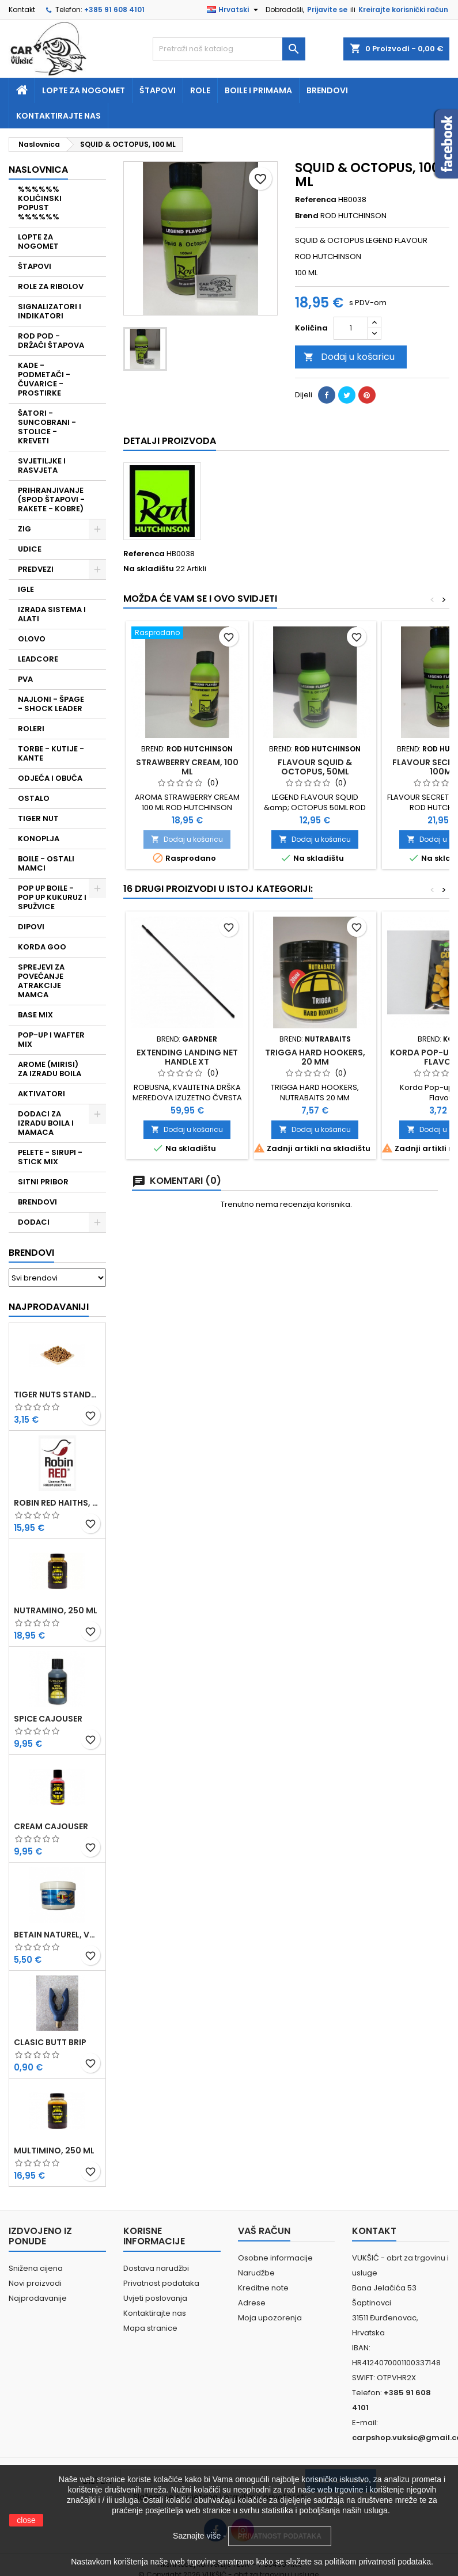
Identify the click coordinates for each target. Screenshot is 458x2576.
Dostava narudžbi (156, 2268)
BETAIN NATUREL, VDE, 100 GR (57, 1934)
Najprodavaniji (49, 1306)
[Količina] (351, 328)
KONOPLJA (38, 838)
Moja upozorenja (270, 2317)
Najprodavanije (38, 2298)
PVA (25, 679)
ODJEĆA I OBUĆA (50, 778)
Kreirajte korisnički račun (403, 9)
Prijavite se (327, 9)
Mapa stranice (150, 2328)
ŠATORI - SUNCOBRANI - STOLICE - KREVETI (47, 427)
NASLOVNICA (38, 169)
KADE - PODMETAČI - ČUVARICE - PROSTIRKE (44, 379)
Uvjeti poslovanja (155, 2298)
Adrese (252, 2302)
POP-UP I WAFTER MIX (51, 1039)
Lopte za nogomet (83, 90)
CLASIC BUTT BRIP (50, 2042)
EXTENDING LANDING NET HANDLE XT (187, 1057)
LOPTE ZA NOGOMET (38, 241)
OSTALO (34, 798)
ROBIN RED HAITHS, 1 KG (57, 1502)
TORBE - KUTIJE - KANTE (51, 753)
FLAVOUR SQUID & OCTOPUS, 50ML (315, 767)
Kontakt (22, 9)
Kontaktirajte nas (58, 115)
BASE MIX (35, 1014)
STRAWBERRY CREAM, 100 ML (187, 767)
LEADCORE (38, 659)
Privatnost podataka (161, 2283)
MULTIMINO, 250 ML (54, 2150)
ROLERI (31, 728)
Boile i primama (258, 90)
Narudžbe (256, 2272)
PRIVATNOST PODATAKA (279, 2536)
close (26, 2520)
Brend (307, 216)
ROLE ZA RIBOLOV (51, 286)
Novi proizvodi (35, 2283)
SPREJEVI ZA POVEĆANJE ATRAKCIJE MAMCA (41, 981)
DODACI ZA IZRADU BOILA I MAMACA (46, 1123)
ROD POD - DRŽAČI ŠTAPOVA (51, 340)
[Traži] (229, 48)
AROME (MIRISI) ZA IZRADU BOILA (49, 1069)
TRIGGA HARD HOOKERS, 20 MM (315, 1057)
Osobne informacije (275, 2257)
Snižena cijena (36, 2268)
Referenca (315, 200)
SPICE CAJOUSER (48, 1718)
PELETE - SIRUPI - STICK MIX (50, 1157)
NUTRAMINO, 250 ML (55, 1610)
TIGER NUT (38, 818)
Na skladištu (148, 569)
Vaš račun (264, 2230)
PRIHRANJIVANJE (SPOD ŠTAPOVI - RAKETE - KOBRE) (51, 499)
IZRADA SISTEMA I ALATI (52, 614)
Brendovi (327, 90)
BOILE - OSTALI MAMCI (46, 863)
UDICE (29, 549)
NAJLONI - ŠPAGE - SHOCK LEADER (51, 704)
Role (200, 90)
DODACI (34, 1222)
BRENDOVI (37, 1201)
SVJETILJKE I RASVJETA (42, 465)
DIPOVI (31, 926)
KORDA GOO (42, 946)
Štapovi (157, 90)
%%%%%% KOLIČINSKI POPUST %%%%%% (40, 203)
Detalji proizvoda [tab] (169, 440)
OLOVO (32, 638)
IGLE (26, 589)
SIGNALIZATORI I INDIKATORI (49, 311)
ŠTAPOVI (34, 266)
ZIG (24, 528)
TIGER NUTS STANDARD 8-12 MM (57, 1394)
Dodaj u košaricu (349, 356)
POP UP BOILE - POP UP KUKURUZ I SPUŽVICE (52, 897)
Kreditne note (263, 2287)
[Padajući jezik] (234, 10)
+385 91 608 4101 (114, 9)
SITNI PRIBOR (43, 1181)
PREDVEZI (36, 569)
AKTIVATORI (41, 1093)
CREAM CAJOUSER (51, 1826)
